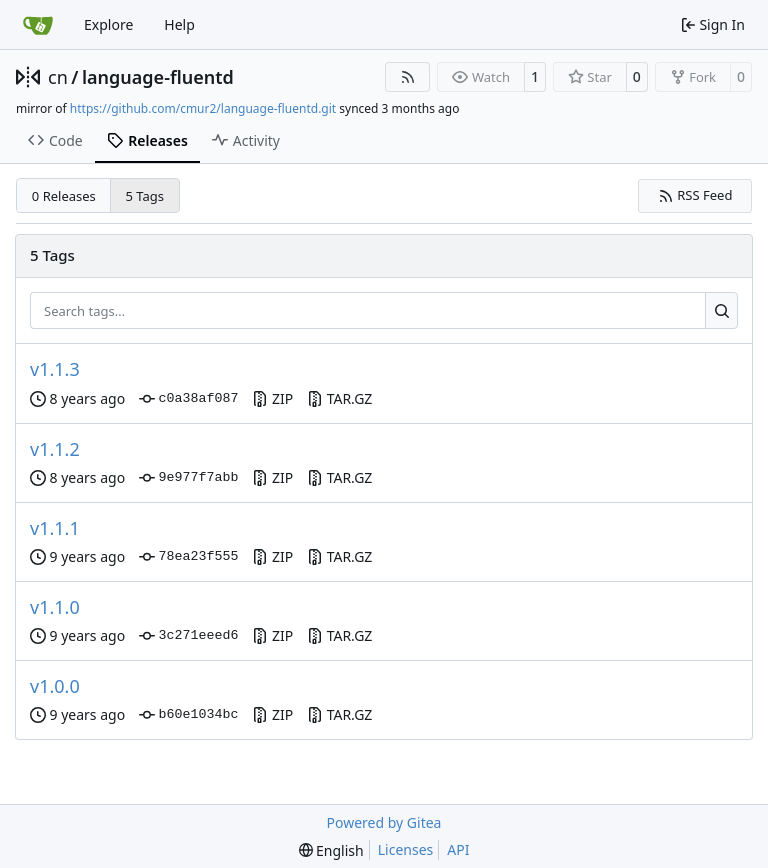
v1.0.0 (55, 686)
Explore (108, 24)
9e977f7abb (188, 478)
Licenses (406, 849)
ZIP (272, 398)
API (458, 849)
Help (179, 24)
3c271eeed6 (188, 636)
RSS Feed (695, 195)
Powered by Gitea (384, 822)
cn (58, 77)
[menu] (331, 850)
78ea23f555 (188, 557)
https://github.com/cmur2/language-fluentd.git (203, 108)
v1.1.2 (55, 449)
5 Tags (145, 196)
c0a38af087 (188, 399)
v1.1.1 (55, 528)
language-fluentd (158, 77)
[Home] (38, 25)
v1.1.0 (55, 607)
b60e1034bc (188, 715)
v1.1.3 (55, 369)
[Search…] (721, 311)
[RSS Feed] (408, 77)
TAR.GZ (339, 398)
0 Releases (64, 196)
